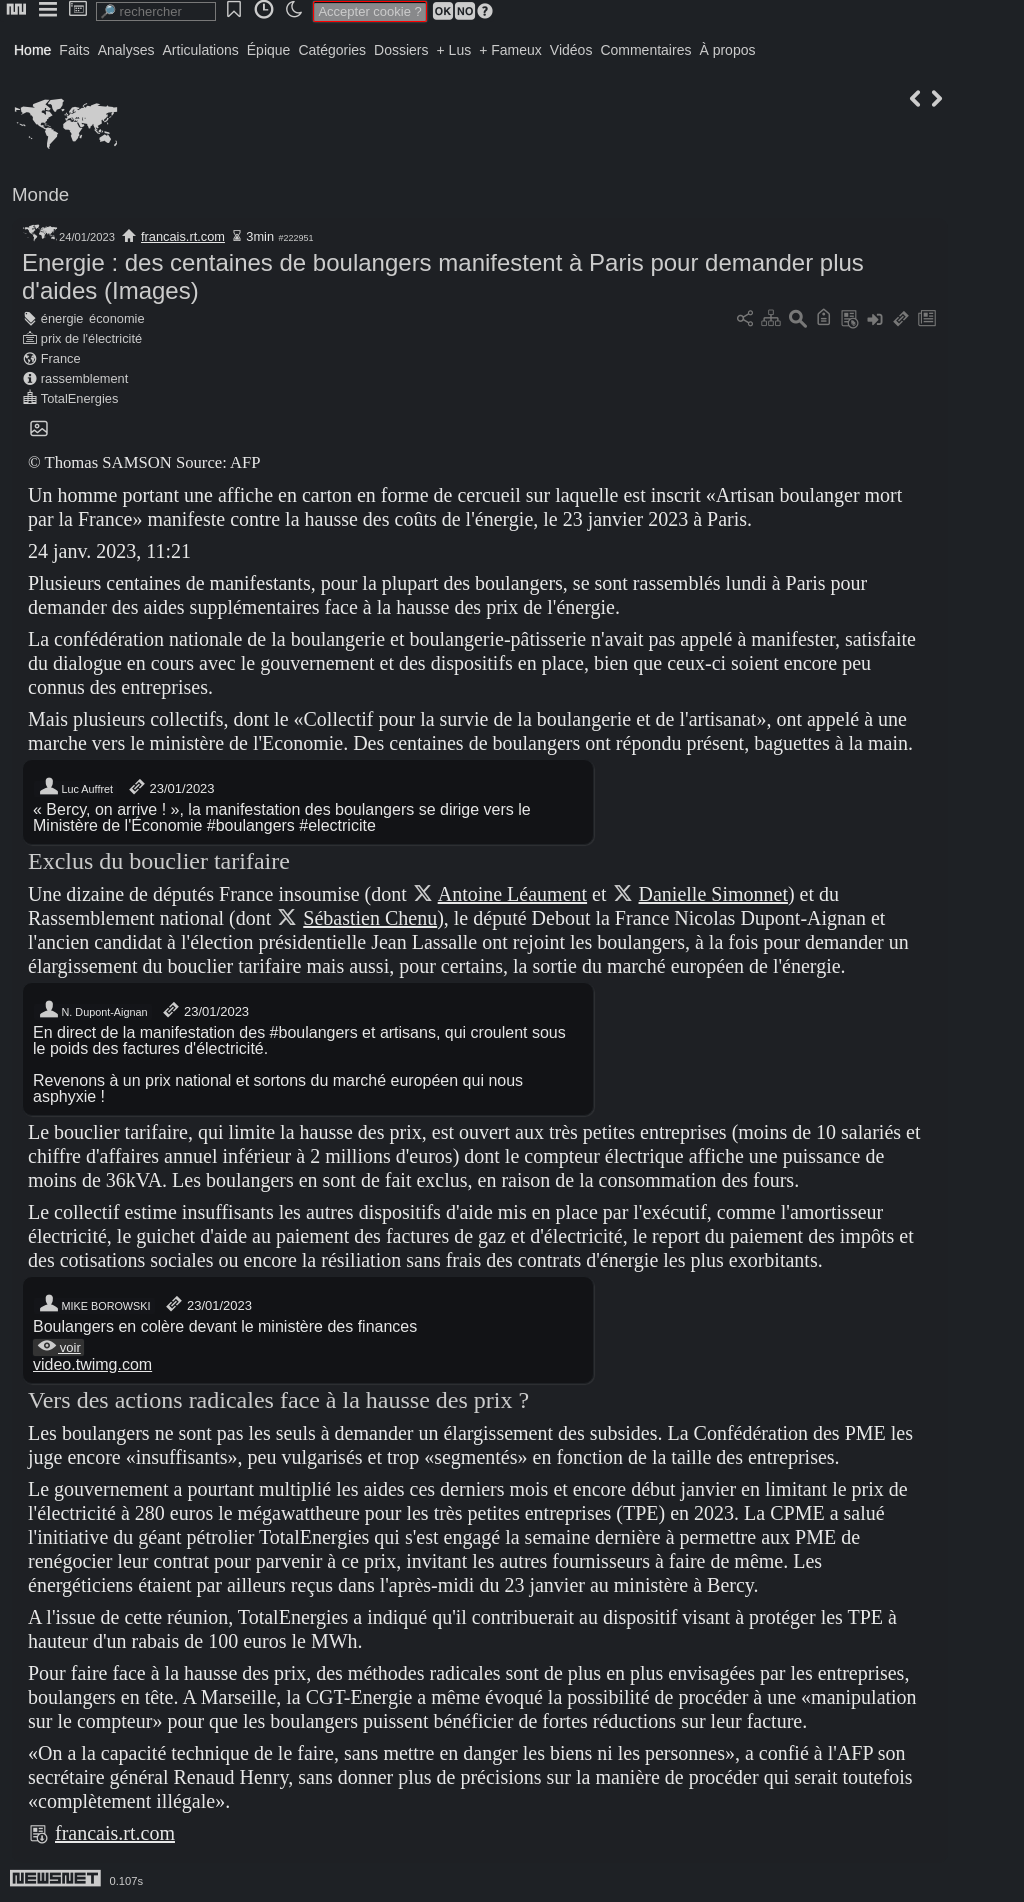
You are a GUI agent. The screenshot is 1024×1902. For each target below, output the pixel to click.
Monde (40, 194)
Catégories (332, 50)
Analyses (126, 50)
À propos (727, 50)
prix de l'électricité (91, 338)
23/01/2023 (170, 788)
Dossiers (401, 50)
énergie (62, 318)
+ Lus (454, 50)
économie (117, 318)
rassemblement (84, 378)
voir (58, 1347)
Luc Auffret (75, 789)
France (61, 358)
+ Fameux (510, 50)
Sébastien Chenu (370, 918)
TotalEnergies (80, 398)
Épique (269, 50)
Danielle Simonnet (713, 894)
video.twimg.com (92, 1364)
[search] (156, 11)
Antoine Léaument (512, 894)
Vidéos (571, 50)
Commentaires (645, 50)
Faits (74, 50)
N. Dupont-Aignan (93, 1012)
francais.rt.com (183, 236)
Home (32, 50)
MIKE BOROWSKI (94, 1306)
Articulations (201, 50)
